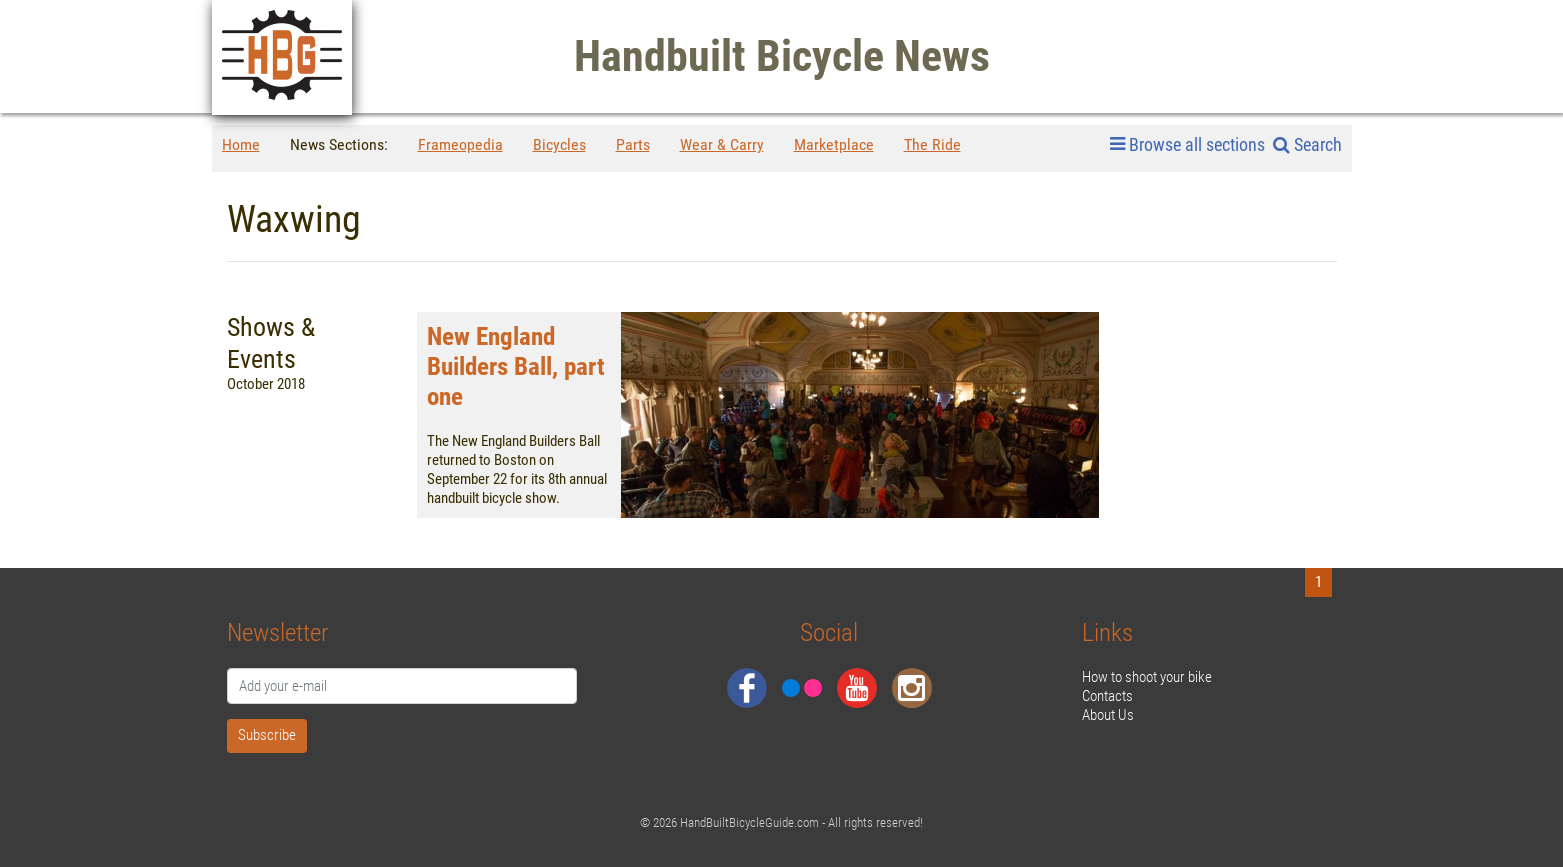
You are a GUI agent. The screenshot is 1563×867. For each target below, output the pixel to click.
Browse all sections (1187, 145)
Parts (633, 144)
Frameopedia (460, 144)
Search (1307, 144)
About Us (1108, 715)
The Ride (932, 144)
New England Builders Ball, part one (516, 366)
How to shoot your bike (1147, 677)
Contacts (1107, 696)
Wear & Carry (722, 144)
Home (241, 144)
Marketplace (834, 144)
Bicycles (559, 144)
